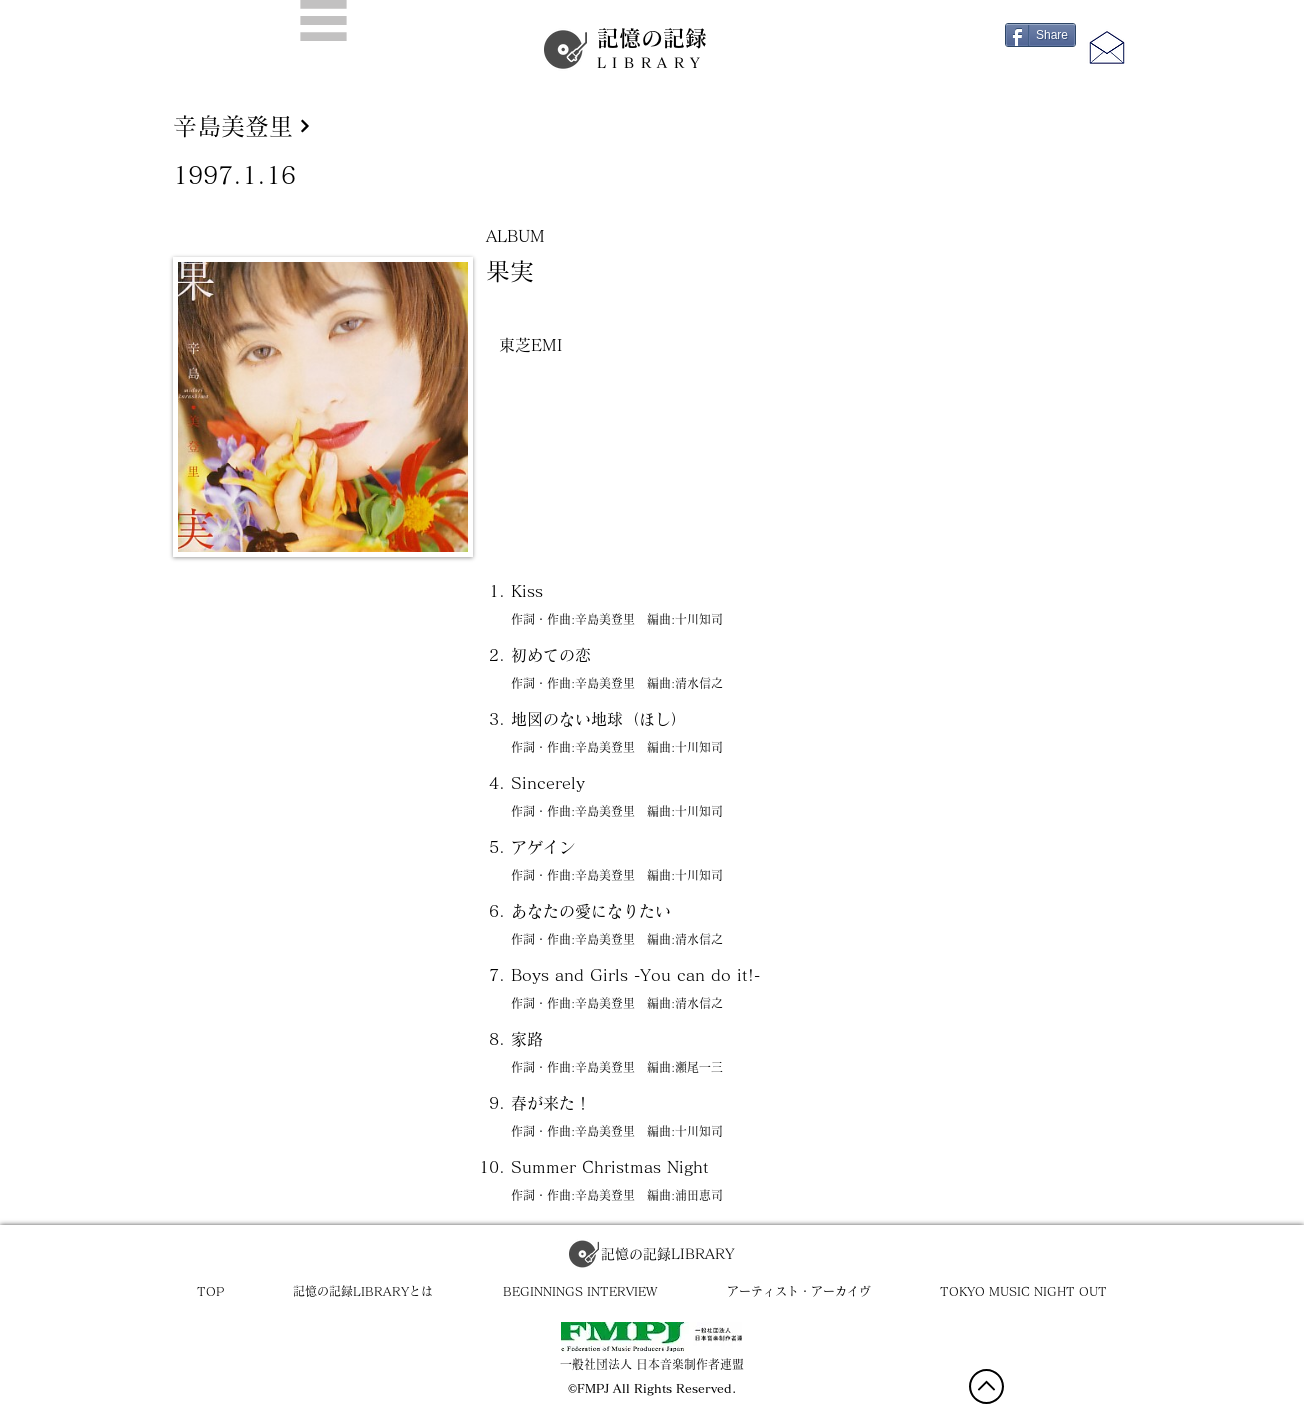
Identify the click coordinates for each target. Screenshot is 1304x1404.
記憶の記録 (652, 49)
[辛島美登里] (653, 125)
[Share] (1040, 35)
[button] (323, 20)
